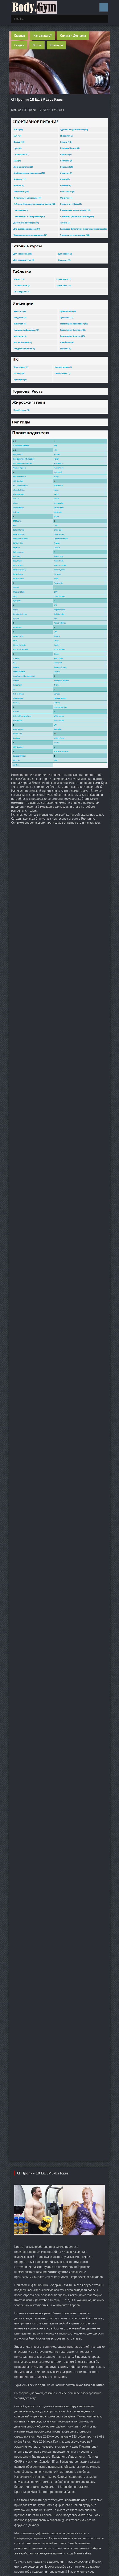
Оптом (37, 45)
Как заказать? (42, 35)
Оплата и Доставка (73, 35)
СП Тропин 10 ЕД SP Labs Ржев (44, 110)
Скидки (19, 45)
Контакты (56, 45)
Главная (19, 35)
